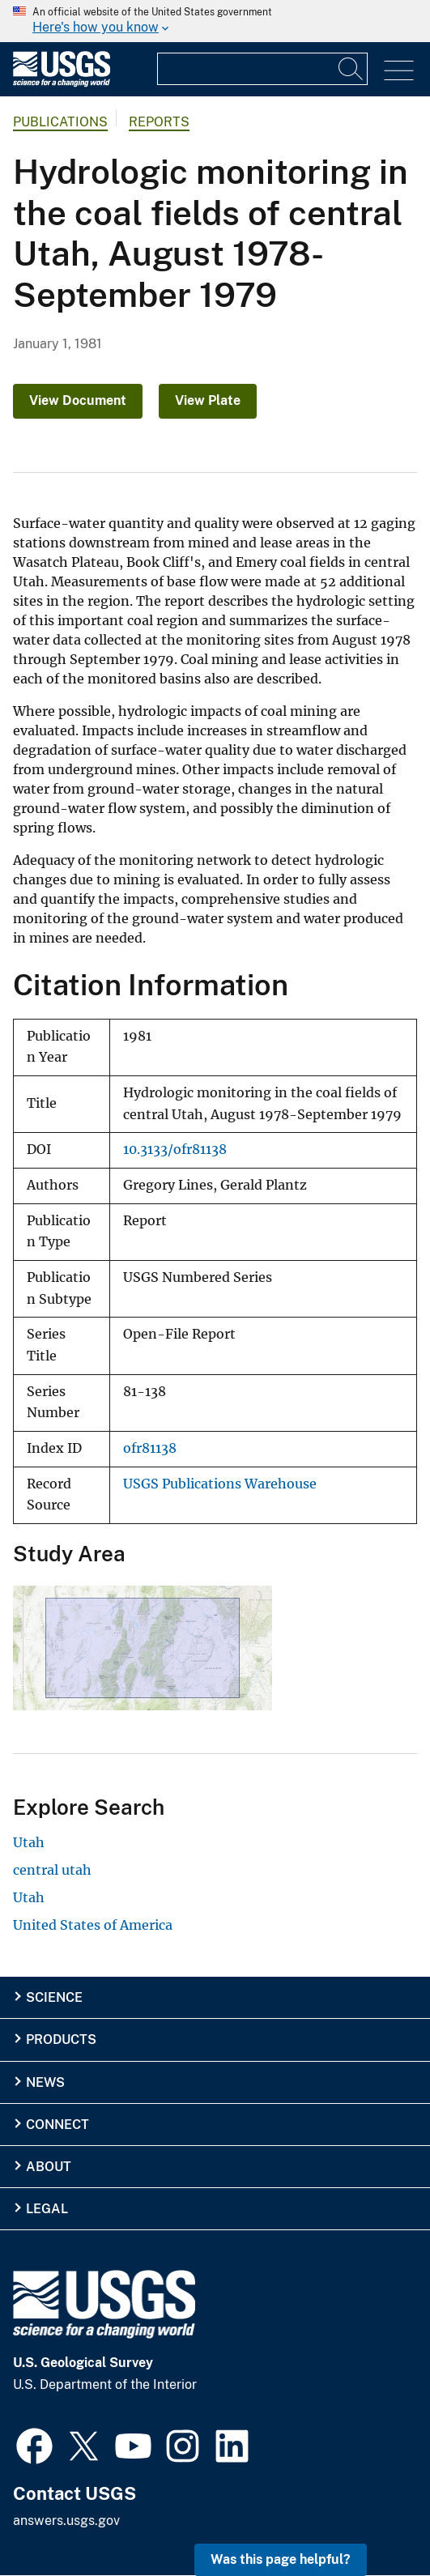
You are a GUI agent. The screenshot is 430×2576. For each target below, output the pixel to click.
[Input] (262, 69)
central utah (52, 1870)
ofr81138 (150, 1448)
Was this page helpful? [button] (281, 2559)
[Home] (61, 83)
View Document (77, 400)
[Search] (351, 69)
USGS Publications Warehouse (220, 1484)
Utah (29, 1842)
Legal (47, 2208)
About (48, 2166)
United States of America (92, 1925)
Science (54, 1997)
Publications (60, 122)
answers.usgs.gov (66, 2520)
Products (61, 2039)
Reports (159, 122)
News (45, 2082)
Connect (57, 2124)
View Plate (208, 400)
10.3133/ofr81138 (175, 1149)
